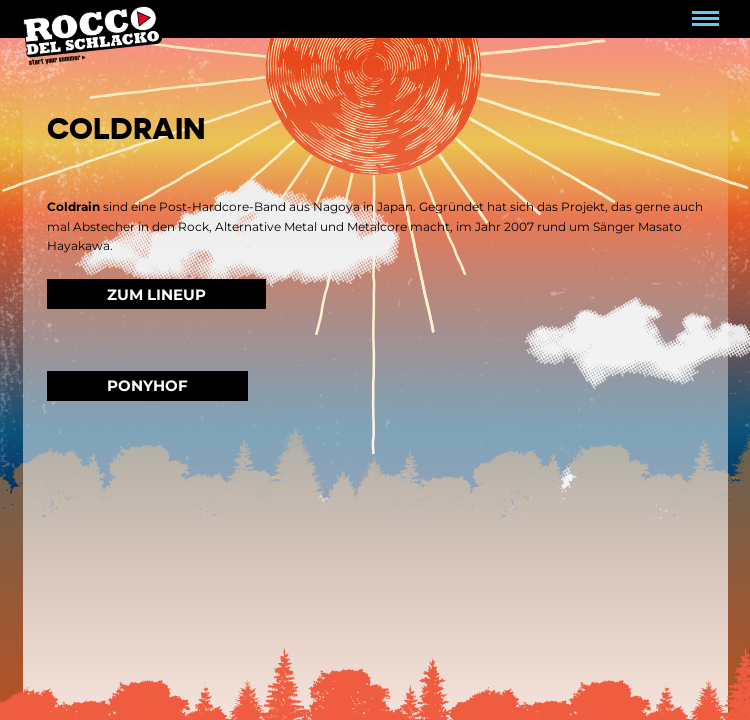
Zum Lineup (156, 294)
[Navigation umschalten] (705, 19)
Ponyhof (147, 385)
